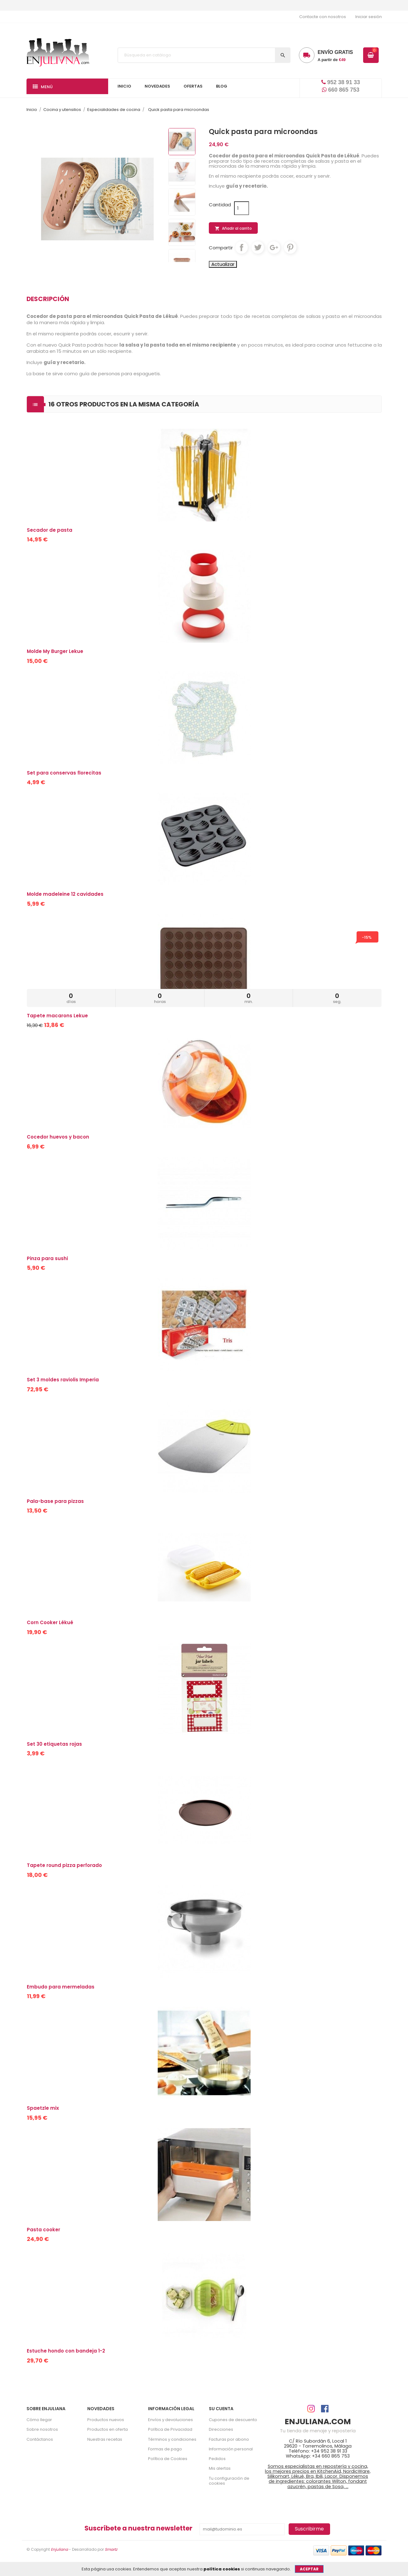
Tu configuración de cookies (229, 2480)
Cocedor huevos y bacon (58, 1137)
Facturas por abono (229, 2439)
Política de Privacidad (170, 2429)
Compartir (241, 247)
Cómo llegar (39, 2420)
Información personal (231, 2449)
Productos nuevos (105, 2420)
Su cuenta (221, 2409)
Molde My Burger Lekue (55, 651)
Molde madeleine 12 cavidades (65, 894)
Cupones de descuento (233, 2420)
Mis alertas (220, 2468)
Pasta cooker (43, 2229)
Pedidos (217, 2459)
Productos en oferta (107, 2429)
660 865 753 (340, 90)
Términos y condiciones (172, 2439)
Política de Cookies (167, 2459)
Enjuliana (59, 2549)
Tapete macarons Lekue (57, 1015)
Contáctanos (39, 2439)
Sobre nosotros (42, 2429)
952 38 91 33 (340, 82)
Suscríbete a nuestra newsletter (138, 2528)
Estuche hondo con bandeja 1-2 (66, 2351)
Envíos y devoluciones (170, 2420)
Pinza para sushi (47, 1258)
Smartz (111, 2549)
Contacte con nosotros (322, 17)
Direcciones (221, 2429)
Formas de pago (165, 2449)
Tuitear (258, 247)
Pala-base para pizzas (55, 1501)
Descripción (47, 298)
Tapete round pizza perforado (64, 1865)
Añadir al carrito (233, 228)
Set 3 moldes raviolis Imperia (63, 1379)
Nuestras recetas (104, 2439)
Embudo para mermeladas (60, 1987)
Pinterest (290, 247)
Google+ (274, 247)
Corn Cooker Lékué (50, 1622)
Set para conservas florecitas (64, 773)
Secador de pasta (49, 530)
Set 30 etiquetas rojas (54, 1744)
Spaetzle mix (43, 2108)
